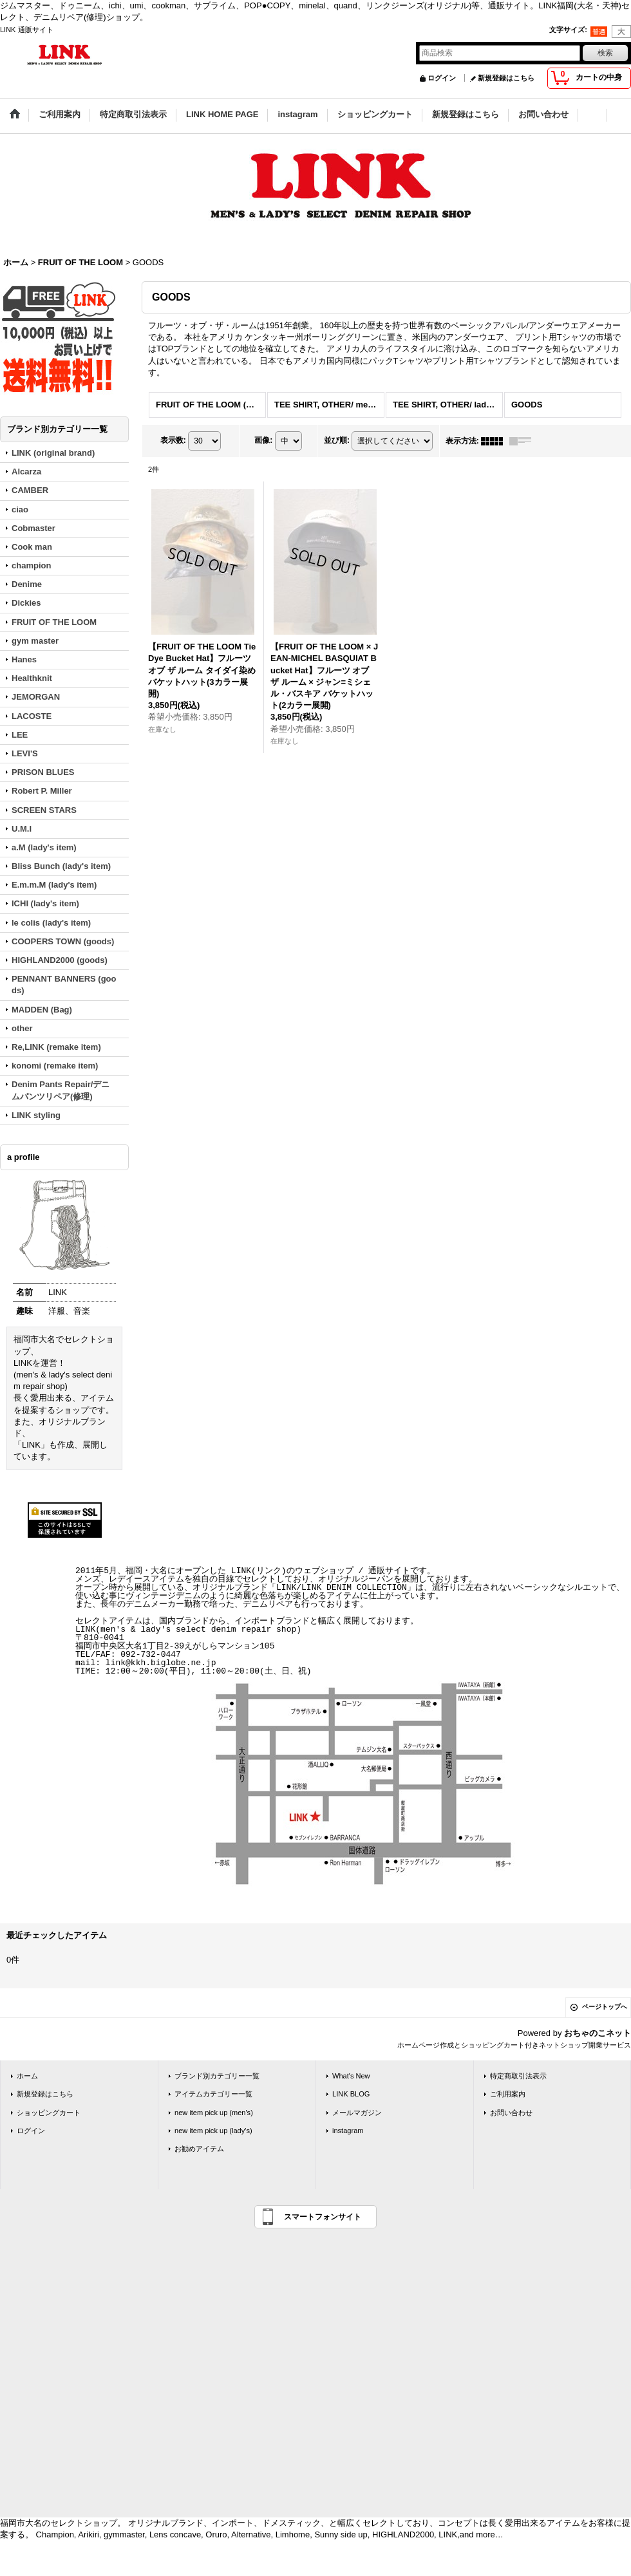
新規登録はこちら (506, 78)
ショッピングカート (48, 2112)
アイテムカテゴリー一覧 (213, 2094)
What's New (351, 2076)
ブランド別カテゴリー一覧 (216, 2076)
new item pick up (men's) (213, 2112)
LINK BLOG (351, 2094)
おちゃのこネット (597, 2033)
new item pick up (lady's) (213, 2130)
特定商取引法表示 (518, 2076)
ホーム (27, 2076)
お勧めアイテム (199, 2148)
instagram (348, 2130)
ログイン (442, 78)
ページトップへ (604, 2006)
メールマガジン (357, 2112)
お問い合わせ (511, 2112)
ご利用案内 (507, 2094)
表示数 (173, 440)
